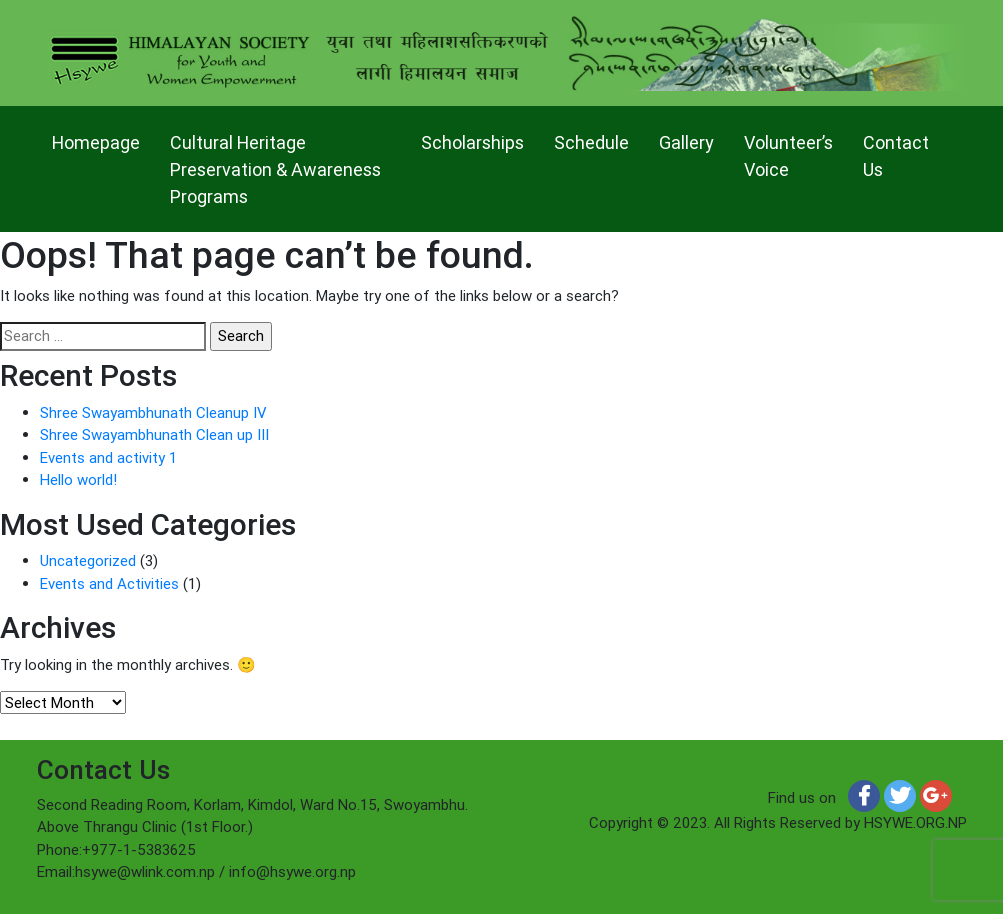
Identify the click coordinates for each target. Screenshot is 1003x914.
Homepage (96, 142)
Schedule (591, 142)
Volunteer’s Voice (788, 156)
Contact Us (896, 156)
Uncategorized (88, 560)
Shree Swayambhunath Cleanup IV (153, 412)
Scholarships (472, 142)
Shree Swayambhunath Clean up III (154, 434)
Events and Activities (109, 583)
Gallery (686, 142)
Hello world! (78, 479)
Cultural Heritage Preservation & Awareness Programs (275, 169)
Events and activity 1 (108, 457)
